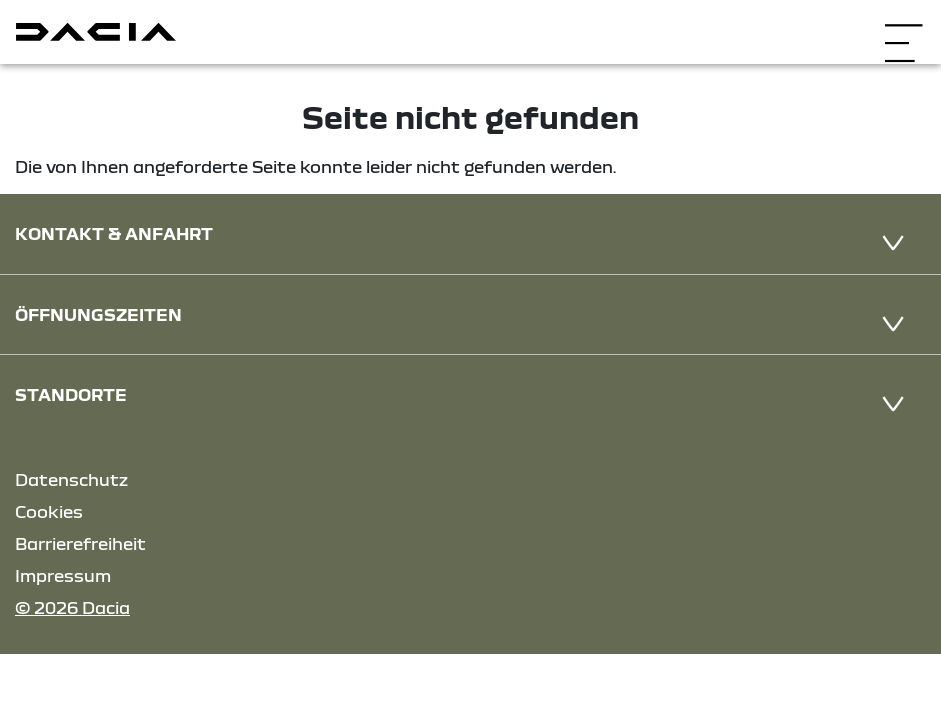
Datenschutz (71, 479)
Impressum (63, 575)
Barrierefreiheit (80, 543)
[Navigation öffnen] (903, 29)
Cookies (49, 511)
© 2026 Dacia (72, 607)
